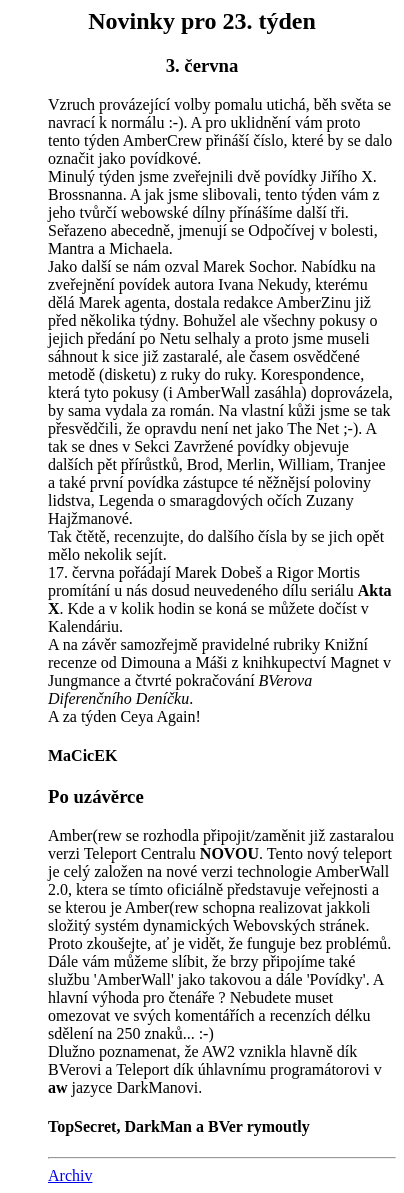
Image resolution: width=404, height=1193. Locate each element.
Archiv (70, 1175)
